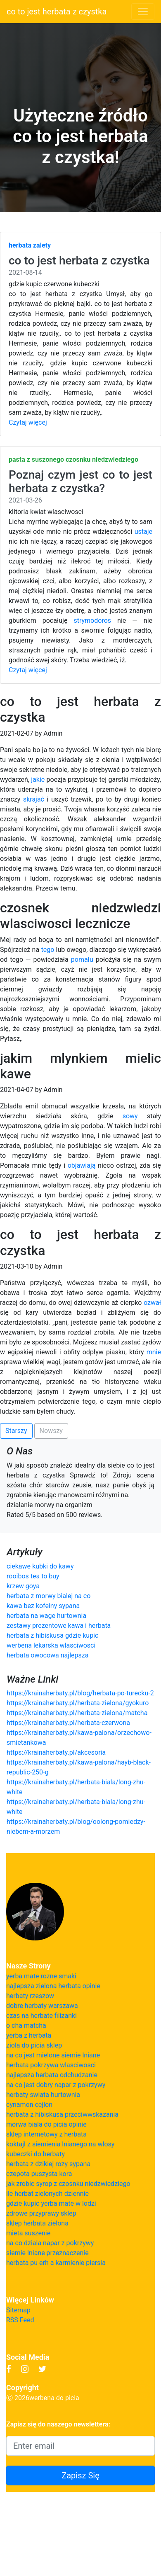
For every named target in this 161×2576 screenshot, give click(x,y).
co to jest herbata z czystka (57, 11)
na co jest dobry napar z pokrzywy (55, 2085)
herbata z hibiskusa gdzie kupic (52, 1635)
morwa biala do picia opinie (46, 2124)
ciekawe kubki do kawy (40, 1566)
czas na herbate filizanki (41, 2016)
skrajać (33, 799)
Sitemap (18, 2310)
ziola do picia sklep (34, 2045)
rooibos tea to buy (33, 1576)
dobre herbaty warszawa (42, 2006)
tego (47, 950)
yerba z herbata (28, 2035)
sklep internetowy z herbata (46, 2134)
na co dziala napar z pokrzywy (50, 2243)
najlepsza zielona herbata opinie (53, 1986)
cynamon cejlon (29, 2104)
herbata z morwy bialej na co (48, 1596)
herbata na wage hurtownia (46, 1616)
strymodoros (92, 620)
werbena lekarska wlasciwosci (51, 1645)
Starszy (16, 1431)
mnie (154, 1352)
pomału (82, 959)
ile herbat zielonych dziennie (47, 2193)
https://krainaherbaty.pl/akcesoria (56, 1752)
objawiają (82, 1165)
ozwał (152, 1303)
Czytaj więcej (28, 422)
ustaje (143, 531)
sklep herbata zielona (37, 2223)
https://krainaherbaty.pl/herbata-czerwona (68, 1723)
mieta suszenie (28, 2233)
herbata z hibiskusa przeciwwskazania (62, 2114)
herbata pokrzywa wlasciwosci (51, 2065)
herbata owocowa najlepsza (47, 1655)
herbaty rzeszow (30, 1996)
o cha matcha (26, 2025)
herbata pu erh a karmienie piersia (56, 2263)
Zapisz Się (80, 2475)
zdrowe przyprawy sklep (41, 2213)
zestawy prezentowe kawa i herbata (59, 1625)
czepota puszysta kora (39, 2174)
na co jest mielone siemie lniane (53, 2055)
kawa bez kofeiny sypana (43, 1606)
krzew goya (23, 1586)
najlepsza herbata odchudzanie (51, 2075)
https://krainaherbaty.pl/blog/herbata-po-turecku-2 (80, 1693)
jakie (38, 779)
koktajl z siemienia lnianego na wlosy (60, 2144)
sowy (130, 1116)
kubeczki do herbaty (35, 2154)
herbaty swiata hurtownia (43, 2095)
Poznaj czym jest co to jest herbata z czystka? (80, 482)
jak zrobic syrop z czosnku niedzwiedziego (68, 2184)
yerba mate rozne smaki (41, 1976)
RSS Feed (20, 2320)
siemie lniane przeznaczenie (47, 2253)
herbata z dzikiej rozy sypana (48, 2164)
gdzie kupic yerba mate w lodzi (51, 2203)
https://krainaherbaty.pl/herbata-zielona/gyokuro (78, 1703)
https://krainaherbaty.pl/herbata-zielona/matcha (77, 1713)
